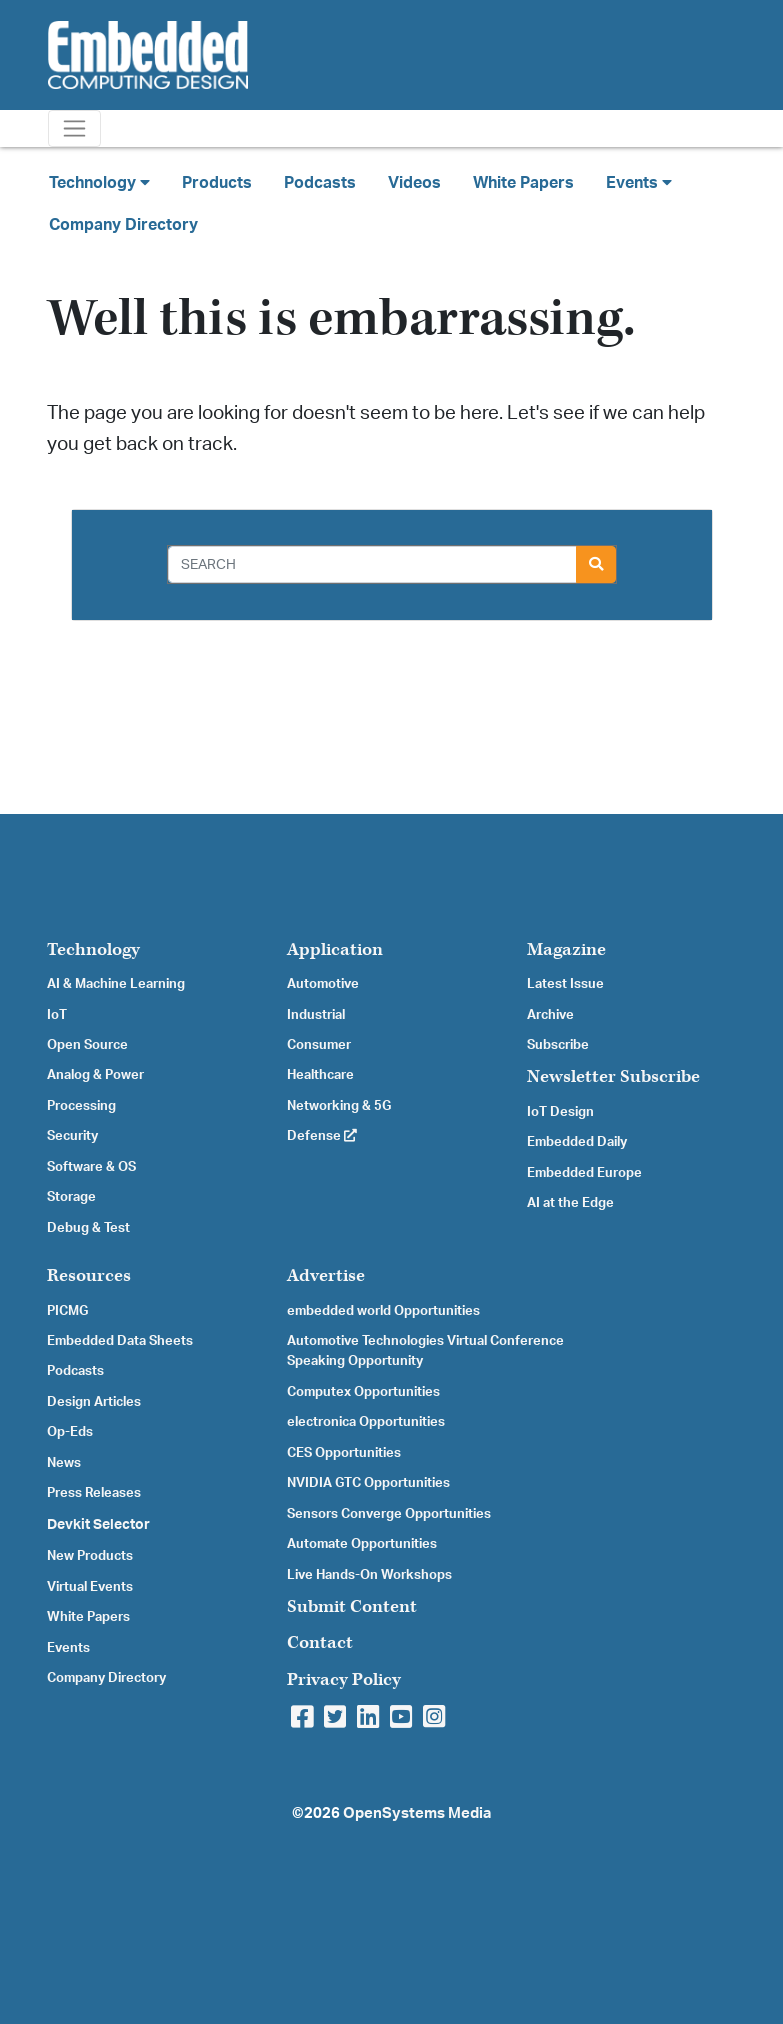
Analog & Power (95, 1075)
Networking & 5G (339, 1106)
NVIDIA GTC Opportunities (368, 1483)
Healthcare (320, 1075)
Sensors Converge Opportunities (389, 1514)
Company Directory (123, 225)
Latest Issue (565, 984)
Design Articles (94, 1402)
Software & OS (91, 1167)
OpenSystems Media (417, 1813)
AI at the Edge (570, 1203)
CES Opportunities (344, 1453)
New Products (90, 1556)
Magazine (566, 949)
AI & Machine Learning (116, 984)
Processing (81, 1106)
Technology (93, 949)
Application (335, 949)
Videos (414, 183)
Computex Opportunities (363, 1392)
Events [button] (639, 182)
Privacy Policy (344, 1679)
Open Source (87, 1045)
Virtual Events (90, 1587)
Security (72, 1136)
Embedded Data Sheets (120, 1341)
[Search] (372, 564)
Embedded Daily (577, 1142)
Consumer (319, 1045)
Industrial (316, 1015)
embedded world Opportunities (383, 1311)
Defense (322, 1136)
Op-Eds (70, 1432)
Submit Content (352, 1606)
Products (217, 183)
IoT (57, 1015)
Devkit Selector (98, 1525)
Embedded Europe (584, 1173)
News (64, 1463)
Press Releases (94, 1493)
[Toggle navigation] (74, 128)
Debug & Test (88, 1228)
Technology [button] (99, 182)
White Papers (523, 183)
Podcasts (320, 183)
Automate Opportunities (362, 1544)
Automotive (323, 984)
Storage (71, 1197)
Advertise (326, 1275)
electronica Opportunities (366, 1422)
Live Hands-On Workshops (369, 1575)
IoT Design (560, 1112)
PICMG (67, 1311)
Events (68, 1648)
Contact (320, 1642)
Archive (550, 1015)
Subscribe (558, 1045)
